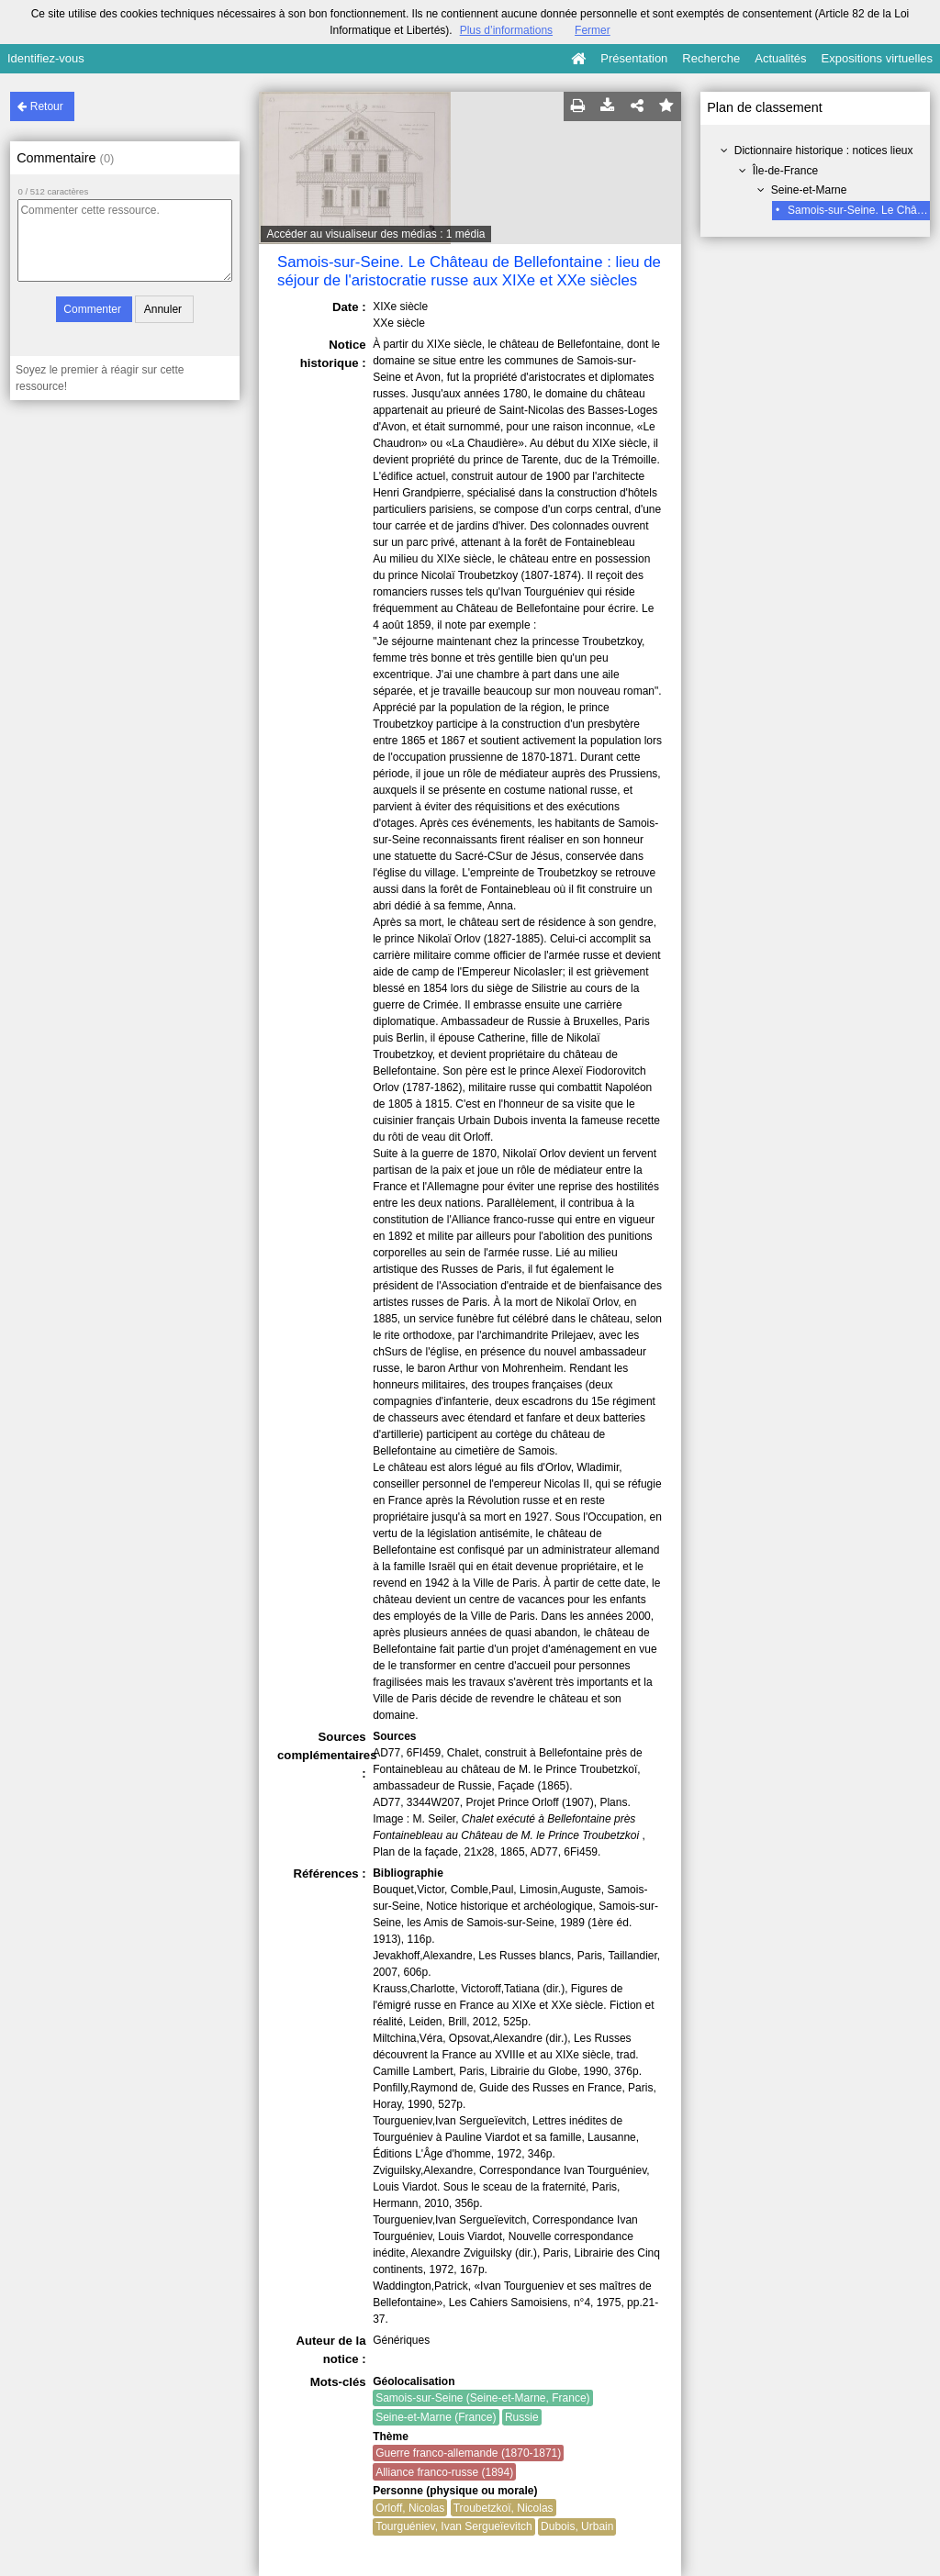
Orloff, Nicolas (409, 2508)
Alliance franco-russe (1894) (444, 2472)
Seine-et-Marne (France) (435, 2417)
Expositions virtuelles (877, 58)
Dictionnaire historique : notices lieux (823, 150)
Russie (522, 2417)
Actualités (780, 58)
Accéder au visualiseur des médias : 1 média (375, 234)
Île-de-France (785, 170)
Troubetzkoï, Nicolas (503, 2508)
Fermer (592, 30)
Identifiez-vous (45, 58)
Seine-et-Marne (809, 190)
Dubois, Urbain (577, 2526)
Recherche (711, 58)
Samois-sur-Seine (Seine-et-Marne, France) (482, 2398)
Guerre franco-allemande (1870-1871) (468, 2453)
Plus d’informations (506, 30)
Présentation (633, 58)
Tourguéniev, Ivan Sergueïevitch (453, 2526)
